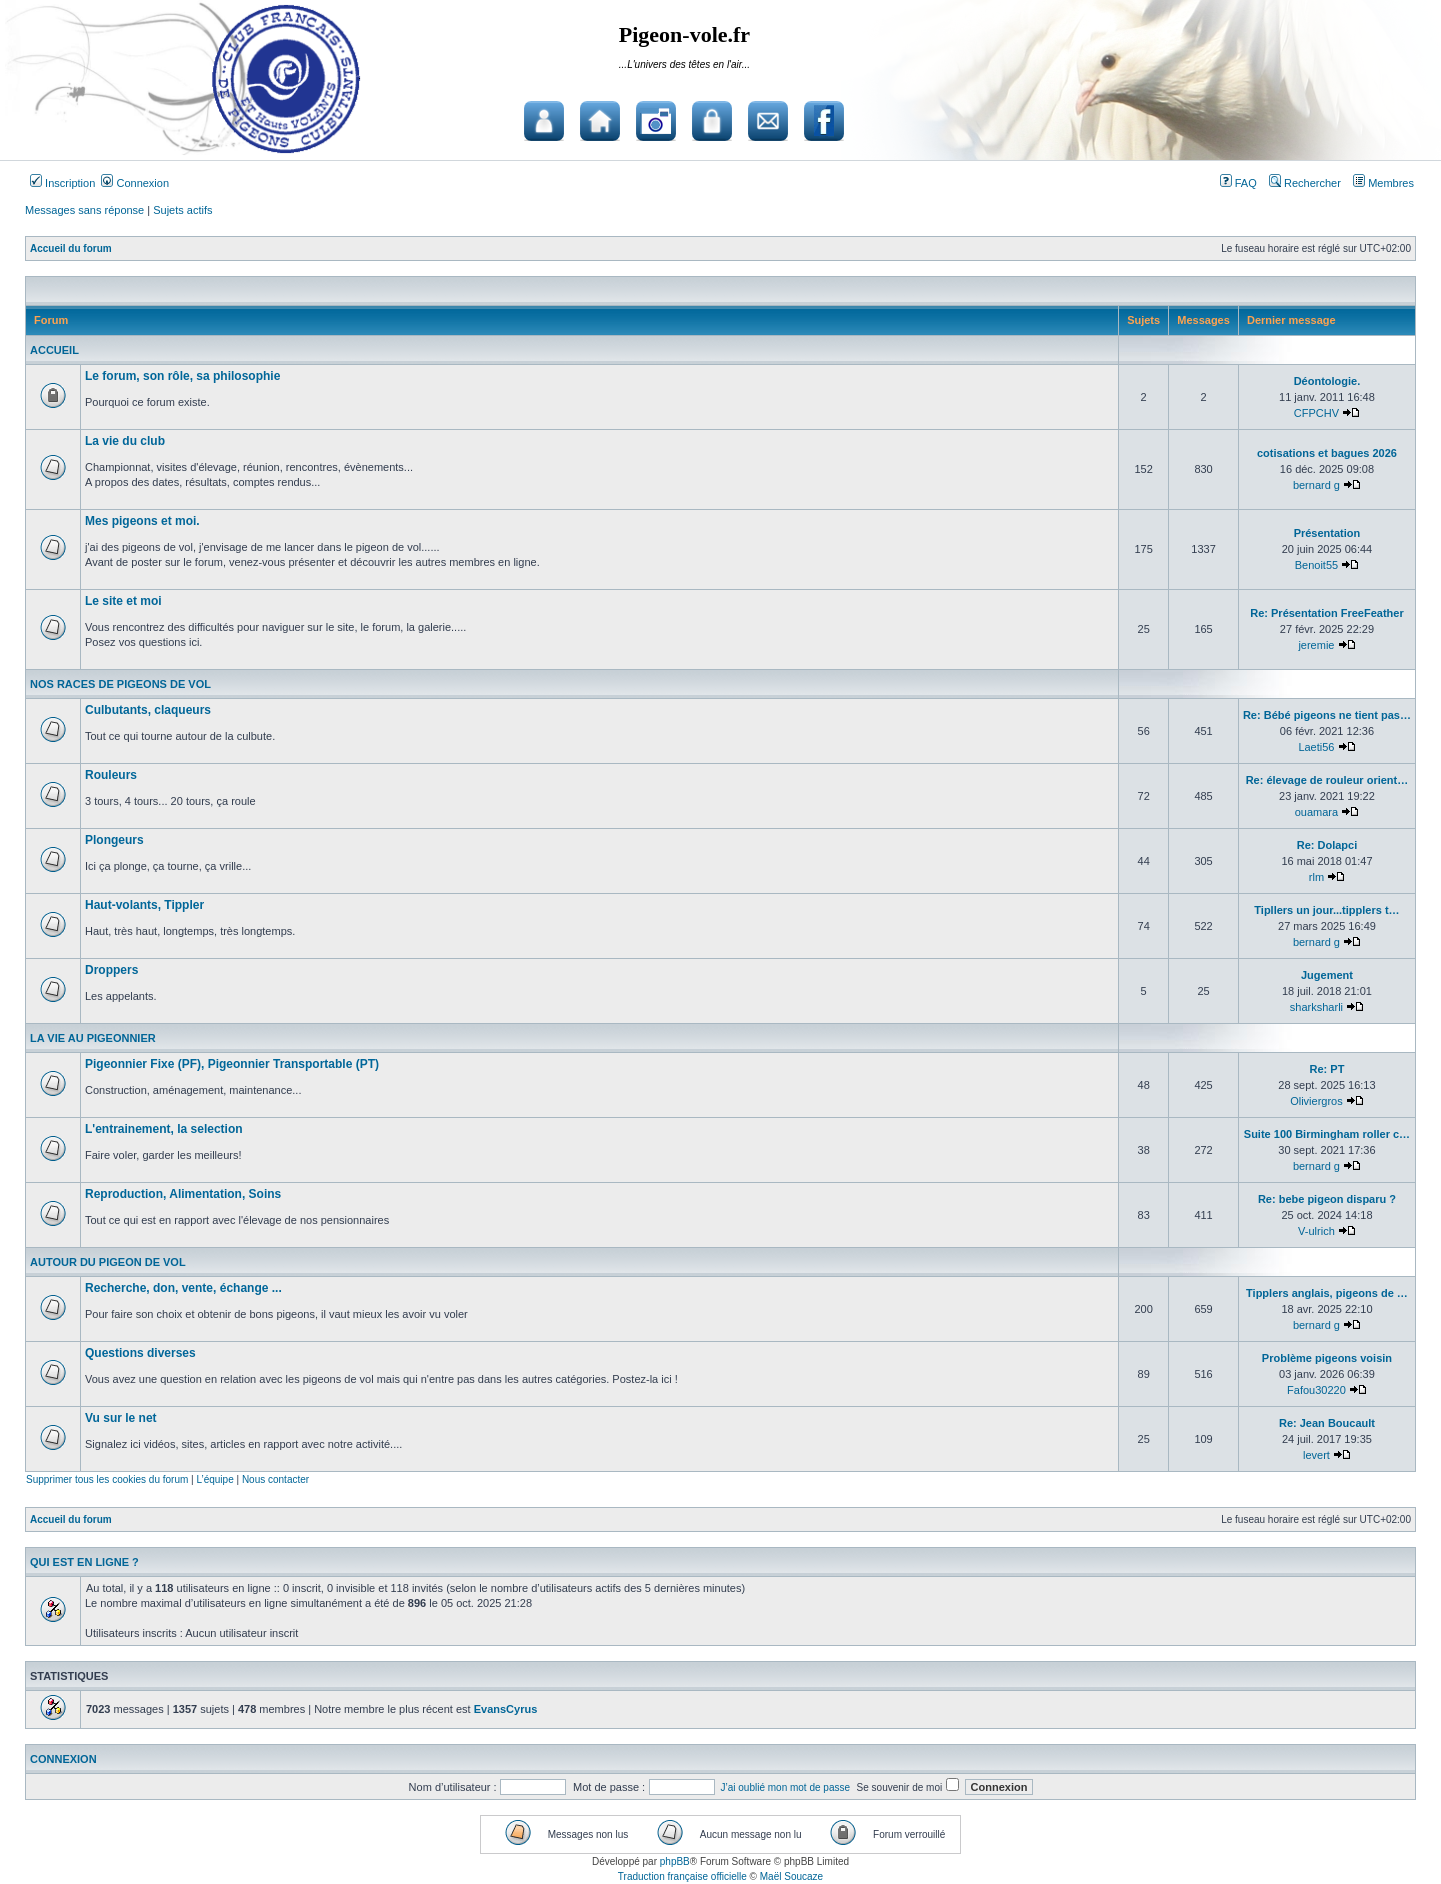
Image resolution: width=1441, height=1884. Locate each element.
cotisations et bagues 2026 (1327, 453)
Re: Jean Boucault (1327, 1423)
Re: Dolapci (1327, 845)
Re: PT (1327, 1069)
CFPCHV (1316, 413)
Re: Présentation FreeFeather (1326, 613)
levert (1316, 1455)
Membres (1383, 183)
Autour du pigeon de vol (108, 1262)
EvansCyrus (506, 1709)
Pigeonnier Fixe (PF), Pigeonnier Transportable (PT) (232, 1064)
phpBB (675, 1861)
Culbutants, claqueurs (148, 710)
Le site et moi (123, 601)
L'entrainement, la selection (164, 1129)
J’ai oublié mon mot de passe (786, 1787)
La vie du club (125, 441)
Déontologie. (1327, 381)
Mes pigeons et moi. (142, 521)
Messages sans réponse (84, 210)
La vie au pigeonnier (93, 1038)
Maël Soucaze (791, 1876)
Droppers (111, 970)
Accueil (54, 350)
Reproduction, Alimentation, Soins (183, 1194)
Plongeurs (114, 840)
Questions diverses (140, 1353)
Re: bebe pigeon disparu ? (1327, 1199)
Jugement (1327, 975)
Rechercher (1305, 183)
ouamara (1316, 812)
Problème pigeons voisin (1327, 1358)
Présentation (1327, 533)
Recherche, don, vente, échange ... (183, 1288)
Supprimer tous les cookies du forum (107, 1479)
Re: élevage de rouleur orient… (1327, 780)
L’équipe (214, 1479)
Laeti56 (1316, 747)
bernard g (1316, 485)
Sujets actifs (182, 210)
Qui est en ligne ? (84, 1562)
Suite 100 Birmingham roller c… (1327, 1134)
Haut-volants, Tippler (144, 905)
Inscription (62, 183)
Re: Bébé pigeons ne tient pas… (1327, 715)
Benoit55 (1316, 565)
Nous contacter (275, 1479)
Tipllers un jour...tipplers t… (1326, 910)
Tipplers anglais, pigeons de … (1327, 1293)
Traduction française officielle (682, 1876)
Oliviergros (1316, 1101)
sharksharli (1316, 1007)
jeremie (1316, 645)
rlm (1316, 877)
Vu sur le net (121, 1418)
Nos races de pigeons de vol (120, 684)
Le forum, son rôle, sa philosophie (182, 376)
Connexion (135, 183)
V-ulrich (1316, 1231)
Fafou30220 (1316, 1390)
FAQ (1238, 183)
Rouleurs (111, 775)
